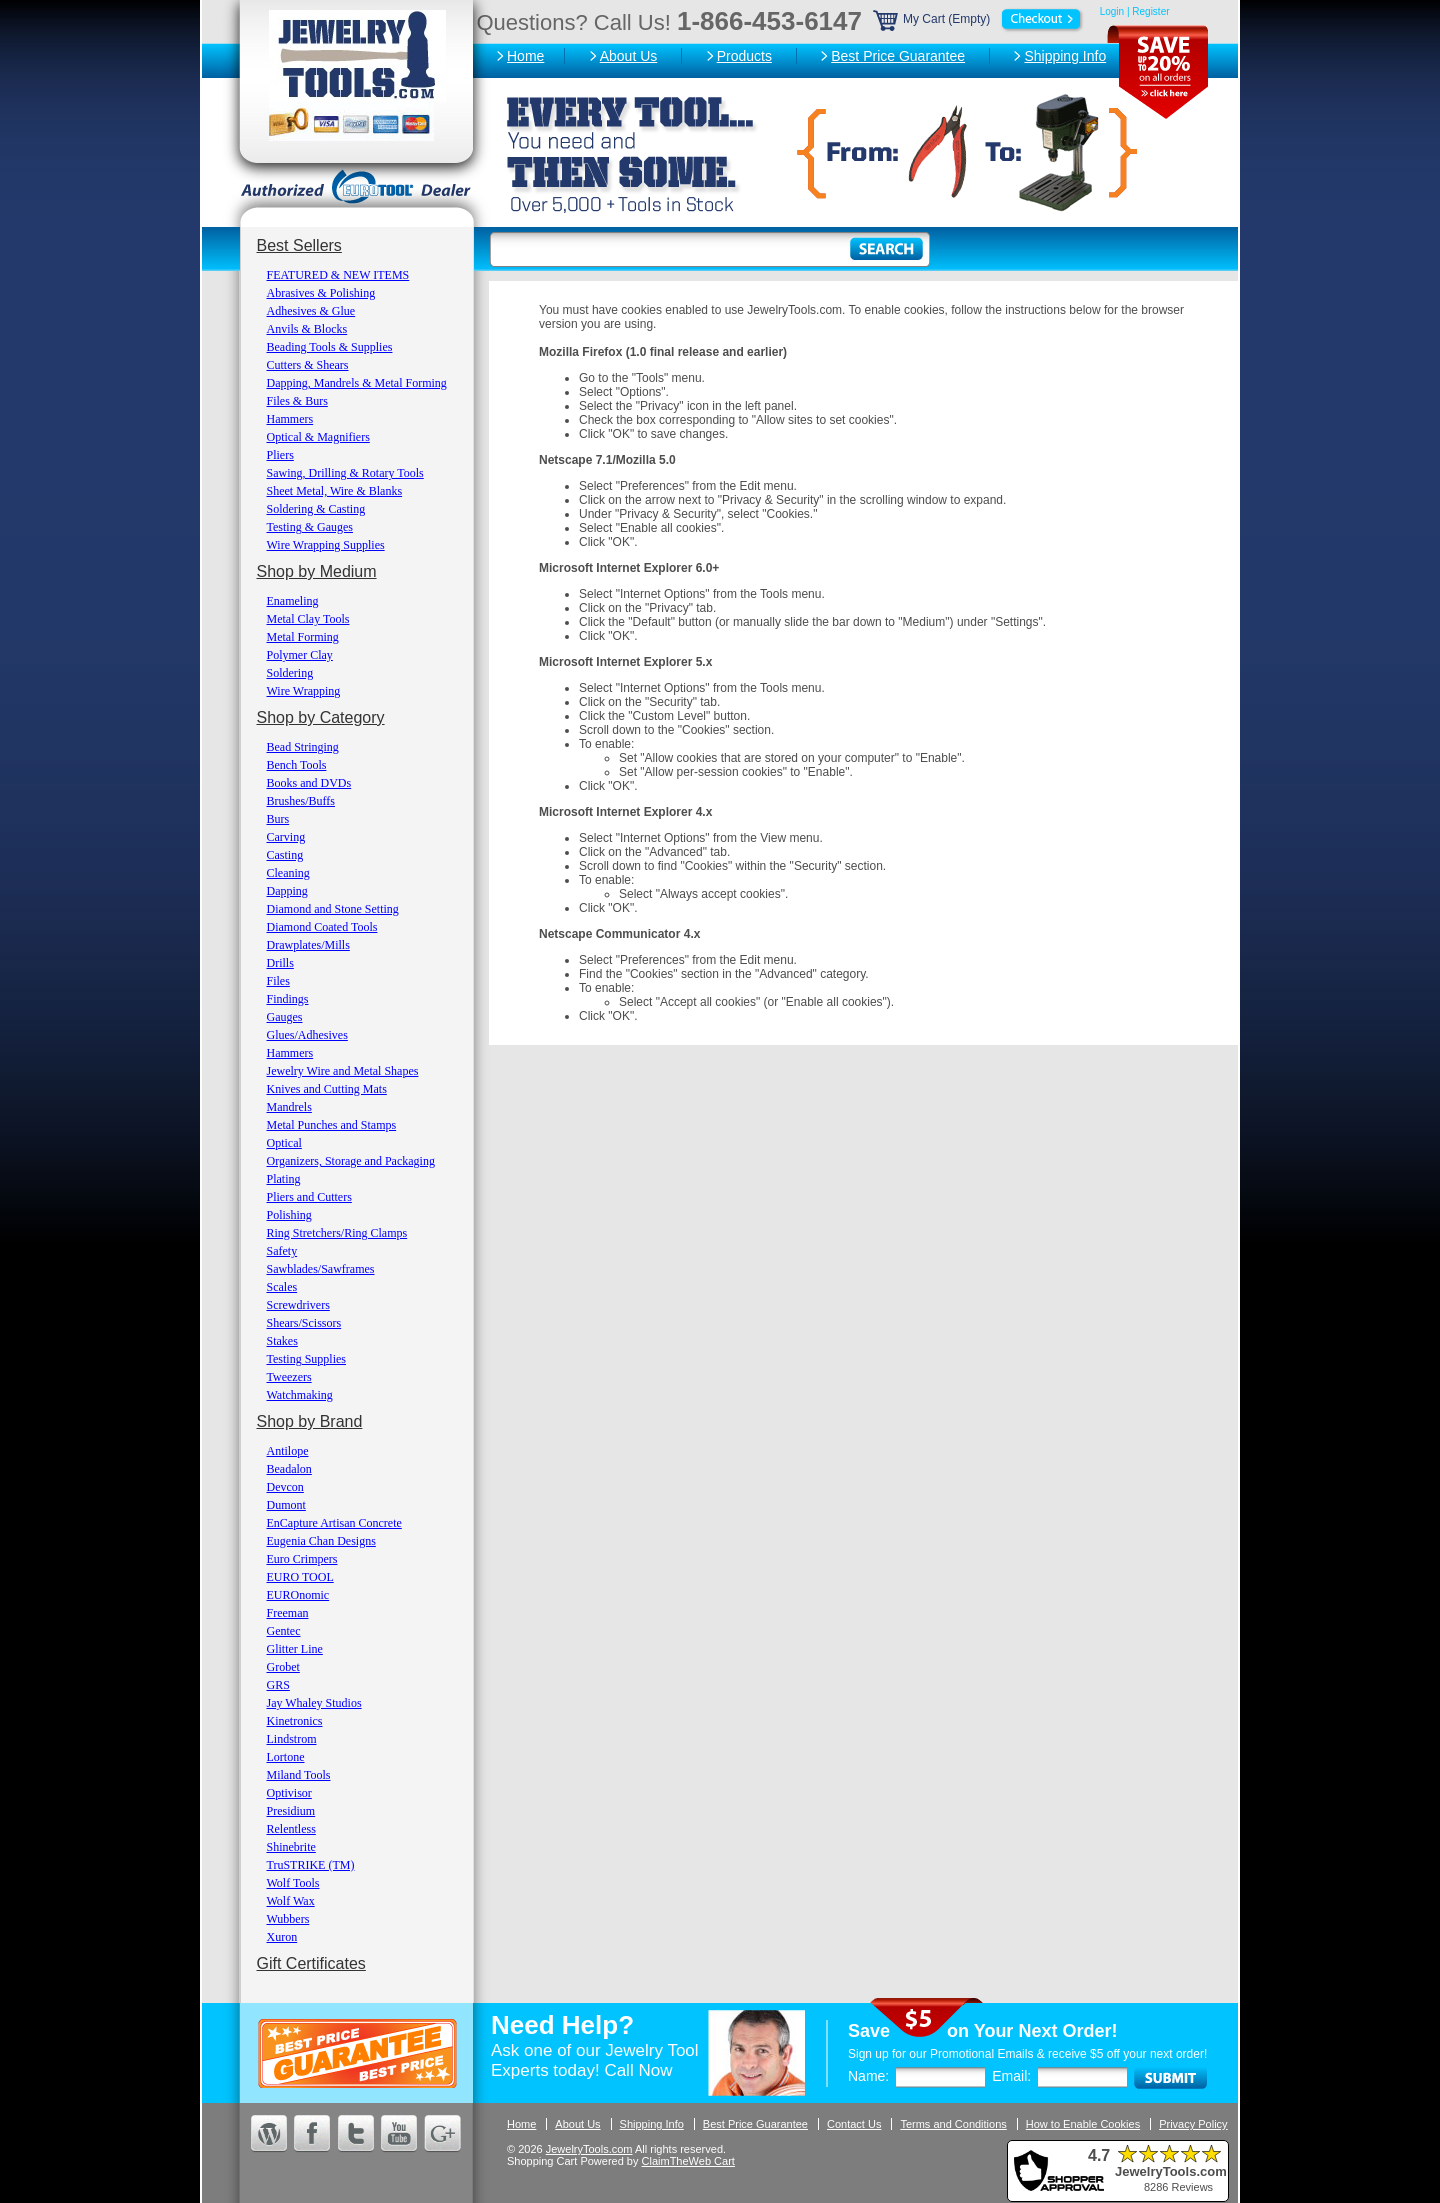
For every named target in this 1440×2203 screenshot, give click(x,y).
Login (1112, 11)
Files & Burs (297, 401)
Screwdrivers (298, 1305)
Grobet (283, 1667)
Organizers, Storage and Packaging (351, 1161)
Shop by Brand (310, 1421)
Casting (285, 855)
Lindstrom (292, 1739)
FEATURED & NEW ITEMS (338, 275)
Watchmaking (300, 1395)
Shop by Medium (317, 571)
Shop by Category (321, 717)
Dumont (286, 1505)
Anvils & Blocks (307, 329)
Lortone (286, 1757)
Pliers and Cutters (309, 1197)
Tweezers (289, 1377)
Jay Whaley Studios (314, 1703)
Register (1150, 11)
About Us (629, 56)
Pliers (280, 455)
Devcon (285, 1487)
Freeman (288, 1613)
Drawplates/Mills (308, 945)
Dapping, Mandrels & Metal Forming (357, 383)
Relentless (291, 1829)
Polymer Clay (300, 655)
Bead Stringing (303, 747)
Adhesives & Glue (311, 311)
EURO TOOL (300, 1577)
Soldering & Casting (316, 509)
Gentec (284, 1631)
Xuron (282, 1937)
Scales (282, 1287)
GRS (278, 1685)
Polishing (289, 1215)
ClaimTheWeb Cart (688, 2161)
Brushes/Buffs (301, 801)
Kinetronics (295, 1721)
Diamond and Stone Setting (333, 909)
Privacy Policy (1193, 2124)
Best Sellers (299, 245)
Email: (1011, 2076)
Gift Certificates (311, 1963)
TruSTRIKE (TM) (311, 1865)
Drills (280, 963)
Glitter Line (295, 1649)
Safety (282, 1251)
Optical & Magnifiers (318, 437)
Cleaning (288, 873)
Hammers (290, 419)
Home (525, 56)
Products (744, 56)
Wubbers (288, 1919)
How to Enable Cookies (1083, 2124)
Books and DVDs (309, 783)
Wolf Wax (291, 1901)
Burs (278, 819)
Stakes (282, 1341)
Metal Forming (303, 637)
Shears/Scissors (304, 1323)
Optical (284, 1143)
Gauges (285, 1017)
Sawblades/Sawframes (321, 1269)
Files (278, 981)
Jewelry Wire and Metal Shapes (343, 1071)
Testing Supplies (307, 1359)
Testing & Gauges (310, 527)
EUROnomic (298, 1595)
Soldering (290, 673)
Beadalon (289, 1469)
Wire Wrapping (304, 691)
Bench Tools (297, 765)
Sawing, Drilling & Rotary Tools (345, 473)
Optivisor (289, 1793)
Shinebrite (291, 1847)
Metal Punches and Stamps (332, 1125)
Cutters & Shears (308, 365)
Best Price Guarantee (898, 56)
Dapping (287, 891)
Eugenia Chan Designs (321, 1541)
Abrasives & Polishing (321, 293)
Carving (286, 837)
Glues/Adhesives (307, 1035)
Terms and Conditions (953, 2124)
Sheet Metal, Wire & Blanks (335, 491)
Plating (284, 1179)
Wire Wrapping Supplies (326, 545)
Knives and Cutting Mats (327, 1089)
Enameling (293, 601)
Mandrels (289, 1107)
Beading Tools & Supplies (330, 347)
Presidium (291, 1811)
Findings (288, 999)
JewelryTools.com (589, 2149)
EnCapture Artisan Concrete (334, 1523)
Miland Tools (299, 1775)
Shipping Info (1065, 56)
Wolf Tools (293, 1883)
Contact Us (854, 2124)
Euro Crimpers (302, 1559)
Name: (868, 2076)
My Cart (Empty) (979, 19)
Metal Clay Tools (308, 619)
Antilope (288, 1451)
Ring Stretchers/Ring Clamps (337, 1233)
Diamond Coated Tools (322, 927)
